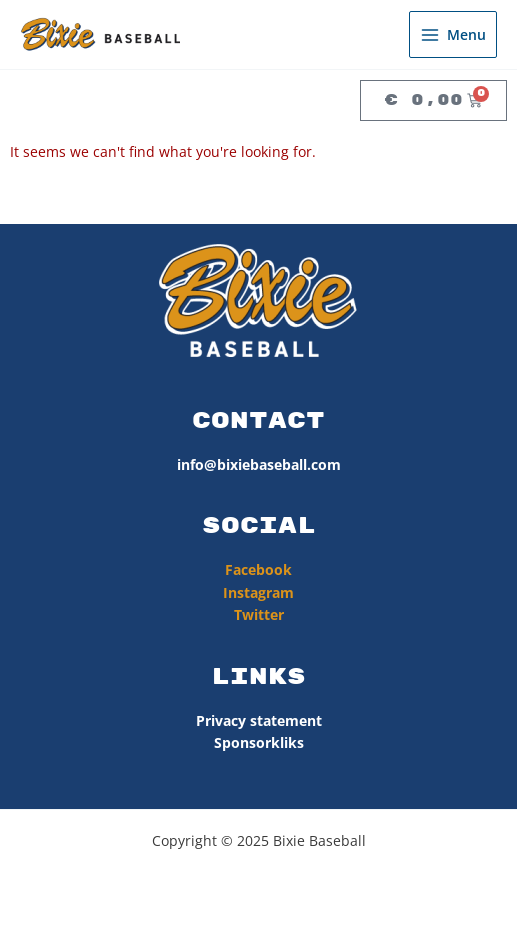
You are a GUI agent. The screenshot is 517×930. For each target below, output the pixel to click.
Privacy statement (259, 720)
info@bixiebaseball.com (259, 464)
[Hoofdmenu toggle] (453, 34)
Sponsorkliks (259, 742)
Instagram (258, 592)
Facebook (258, 569)
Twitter (259, 614)
